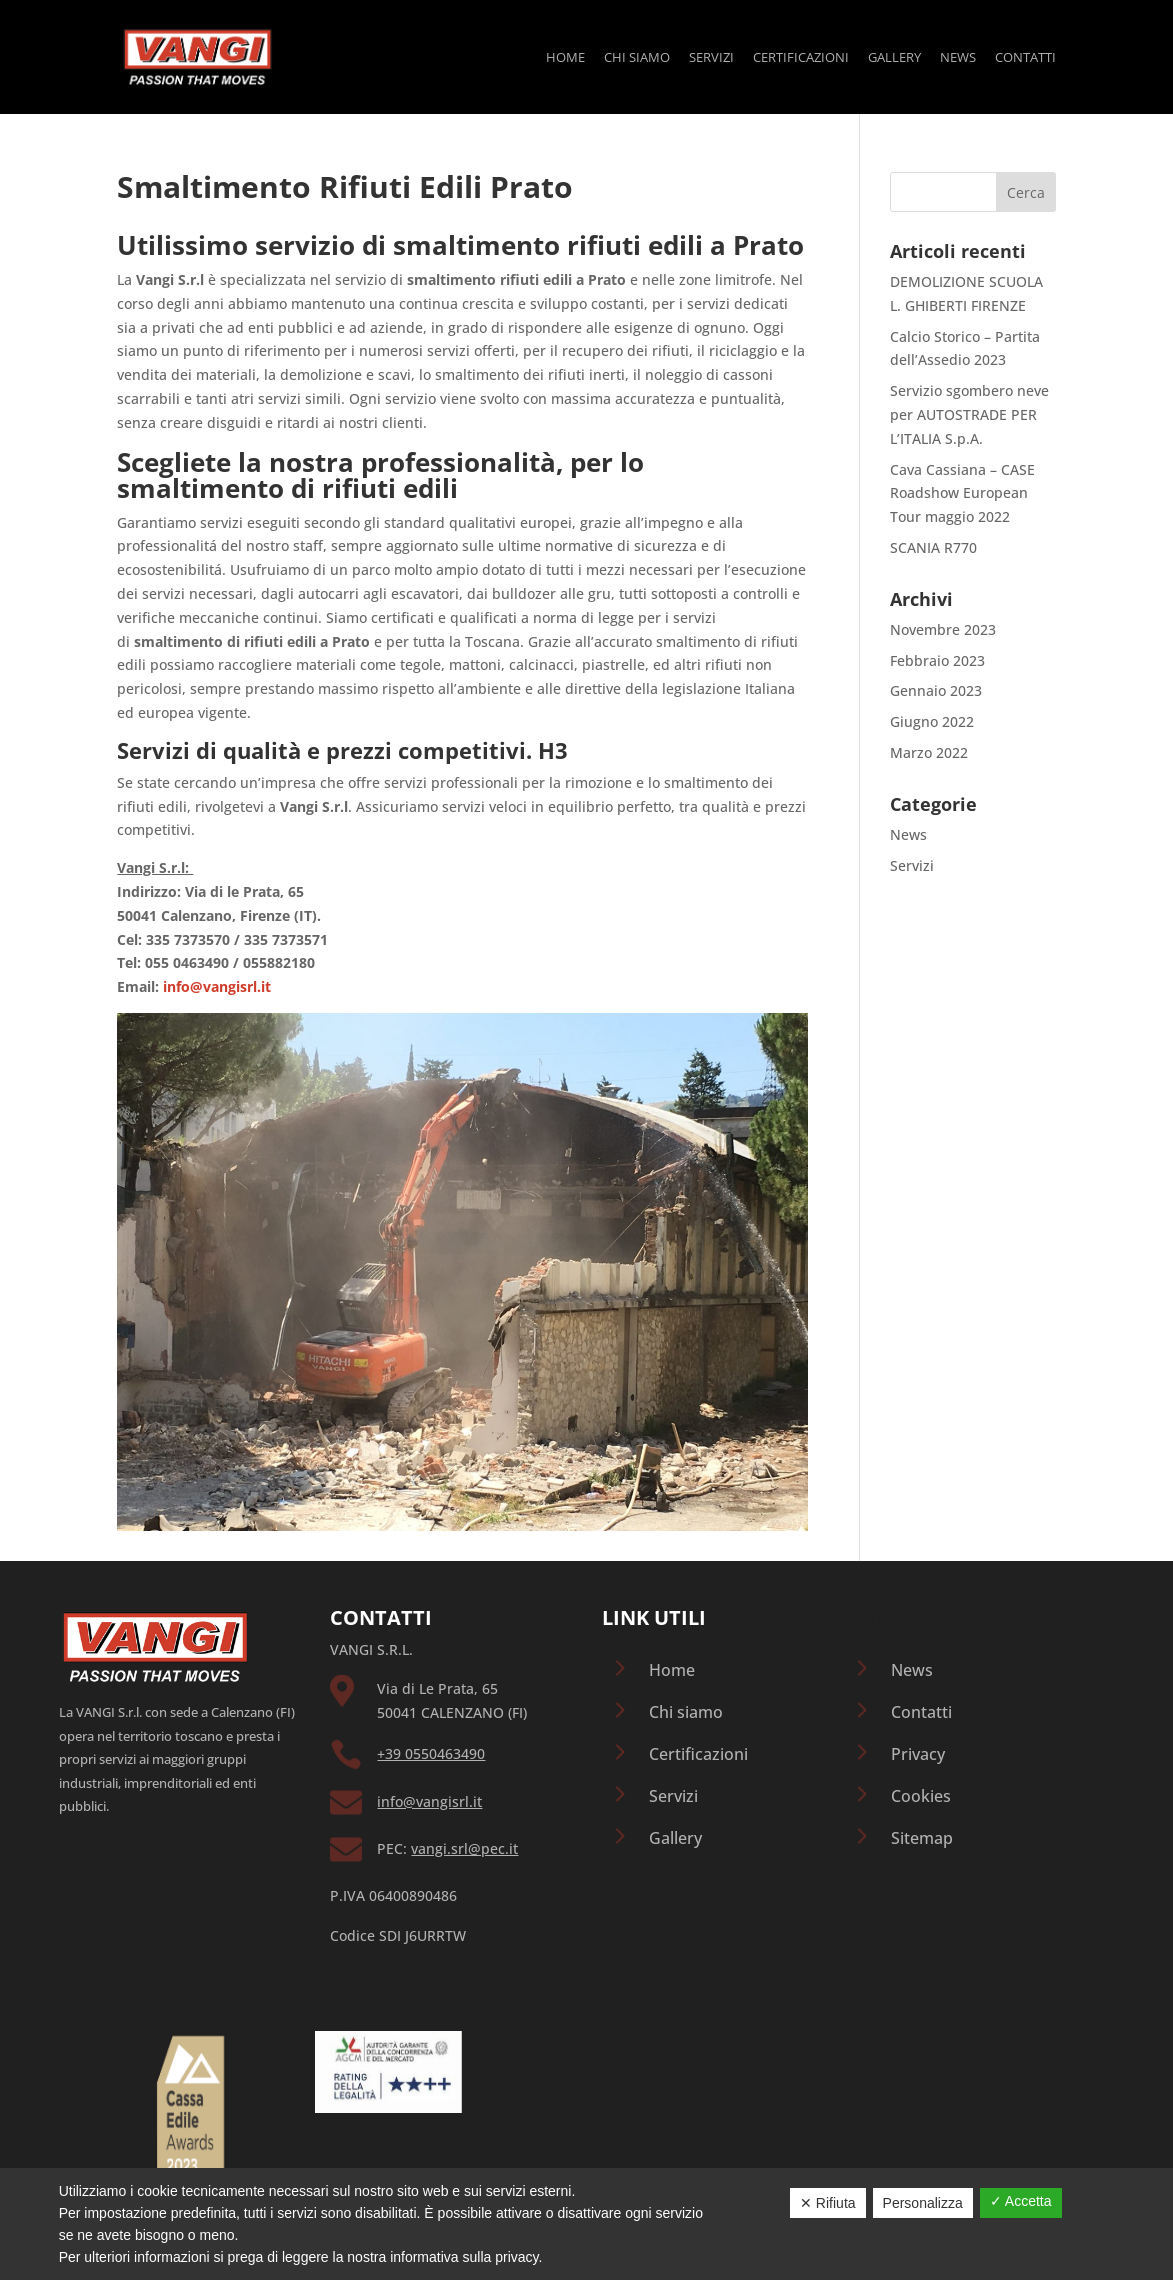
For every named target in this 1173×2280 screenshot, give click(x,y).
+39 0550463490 (431, 1753)
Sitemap (922, 1838)
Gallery (894, 58)
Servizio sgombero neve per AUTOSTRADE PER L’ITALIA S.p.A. (969, 414)
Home (565, 58)
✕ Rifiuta (828, 2203)
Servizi (711, 58)
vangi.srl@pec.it (464, 1848)
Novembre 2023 (943, 629)
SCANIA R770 (933, 547)
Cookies (921, 1796)
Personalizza (923, 2203)
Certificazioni (801, 58)
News (958, 58)
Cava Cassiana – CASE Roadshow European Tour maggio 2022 (962, 493)
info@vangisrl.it (429, 1801)
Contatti (1025, 58)
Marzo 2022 (929, 752)
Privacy (918, 1754)
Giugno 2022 (932, 721)
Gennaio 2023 (936, 690)
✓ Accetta (1021, 2201)
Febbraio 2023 (937, 660)
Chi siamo (637, 58)
